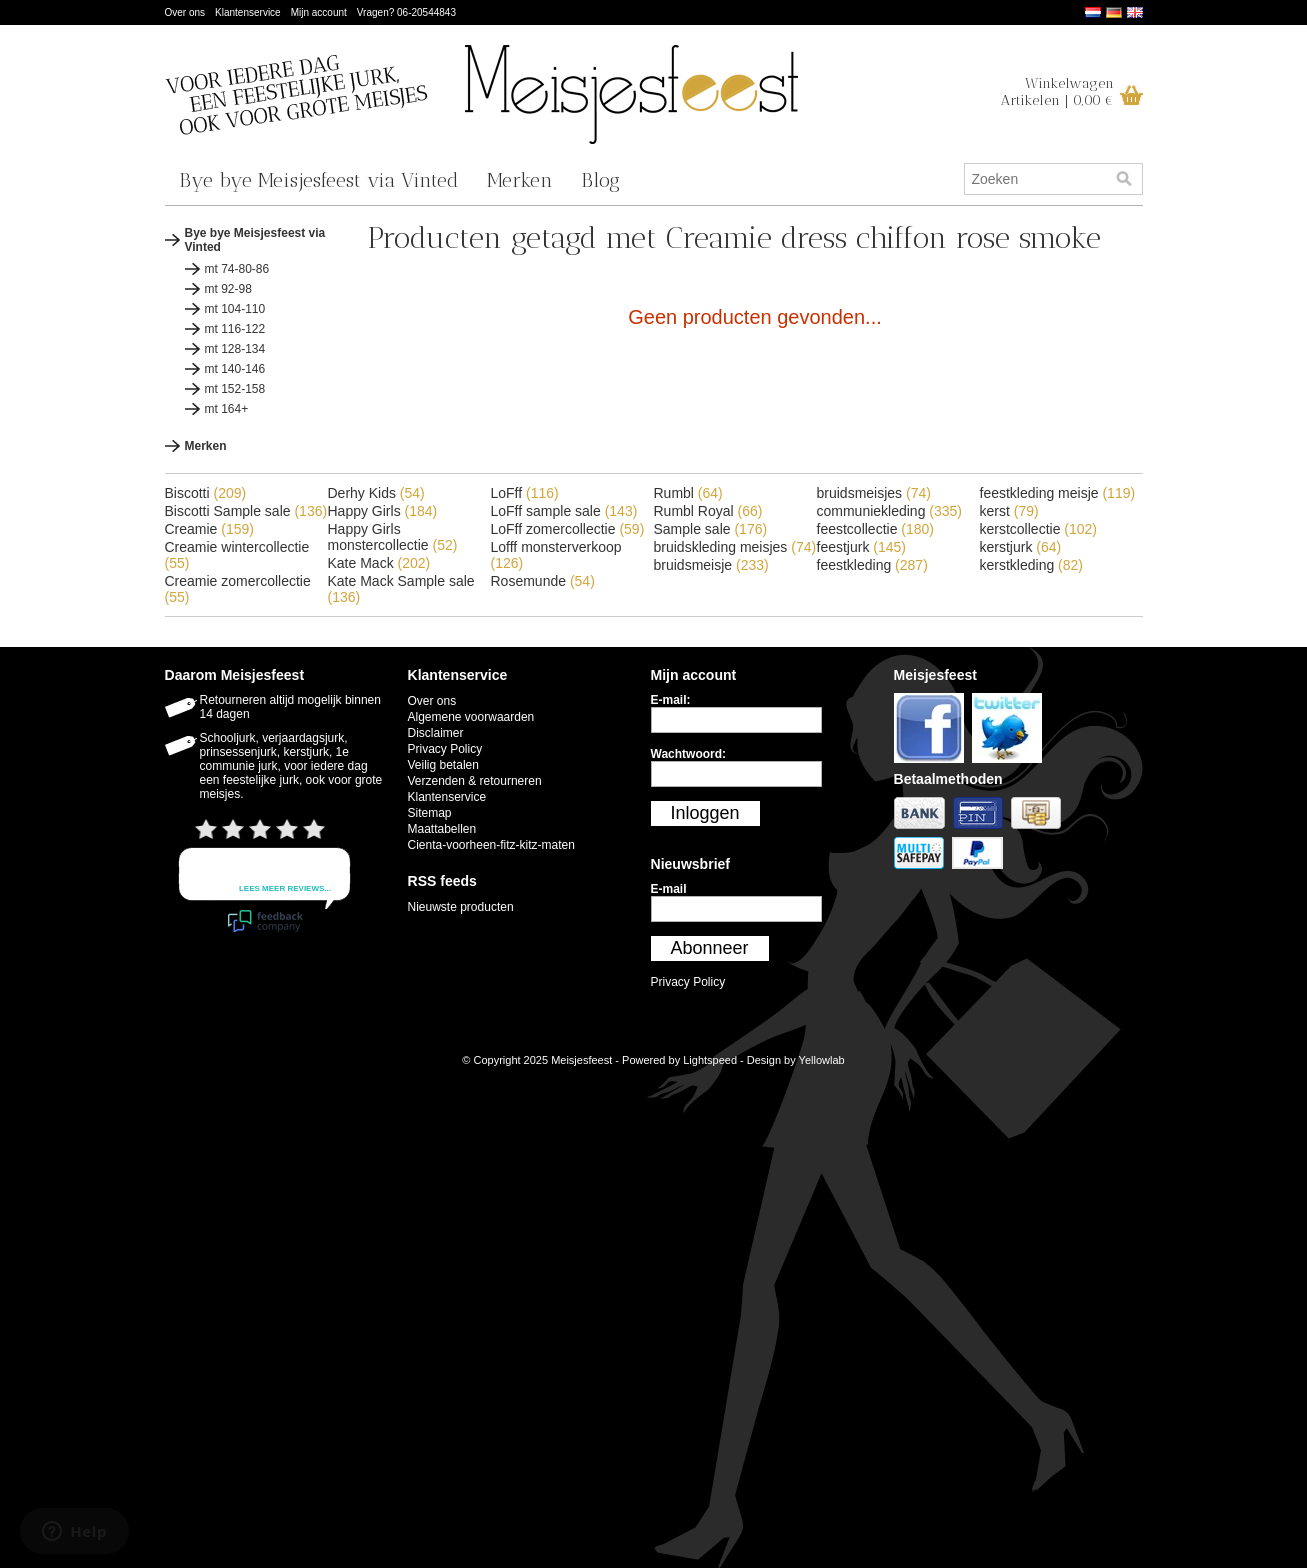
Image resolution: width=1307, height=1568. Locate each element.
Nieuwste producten (461, 907)
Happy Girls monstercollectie (393, 537)
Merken (520, 180)
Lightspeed (710, 1060)
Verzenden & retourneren (475, 781)
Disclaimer (436, 733)
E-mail (669, 889)
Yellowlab (822, 1060)
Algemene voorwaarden (471, 717)
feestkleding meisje (1058, 493)
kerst (1009, 511)
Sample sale (711, 529)
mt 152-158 (235, 389)
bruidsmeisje (711, 565)
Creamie (209, 529)
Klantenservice (248, 12)
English (1135, 12)
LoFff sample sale (564, 511)
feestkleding (872, 565)
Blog (600, 180)
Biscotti (206, 493)
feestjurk (862, 547)
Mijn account (319, 12)
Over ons (185, 12)
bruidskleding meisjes (735, 547)
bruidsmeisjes (874, 493)
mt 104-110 (235, 309)
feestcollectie (876, 529)
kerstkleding (1032, 565)
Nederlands (1093, 12)
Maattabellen (442, 829)
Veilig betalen (443, 765)
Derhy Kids (376, 493)
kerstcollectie (1039, 529)
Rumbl (688, 493)
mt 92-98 (228, 289)
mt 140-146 (235, 369)
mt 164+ (227, 409)
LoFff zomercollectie (568, 529)
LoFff (525, 493)
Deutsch (1114, 12)
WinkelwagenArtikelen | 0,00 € (1057, 92)
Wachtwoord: (689, 754)
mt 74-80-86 (237, 269)
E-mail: (671, 700)
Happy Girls (383, 511)
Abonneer (710, 948)
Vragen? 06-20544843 (406, 12)
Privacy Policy (445, 749)
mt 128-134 (235, 349)
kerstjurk (1021, 547)
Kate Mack (379, 563)
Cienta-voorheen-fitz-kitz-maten (491, 845)
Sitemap (430, 813)
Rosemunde (543, 581)
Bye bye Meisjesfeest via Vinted (319, 180)
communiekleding (890, 511)
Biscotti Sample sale (246, 511)
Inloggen (705, 813)
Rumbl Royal (708, 511)
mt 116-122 (235, 329)
